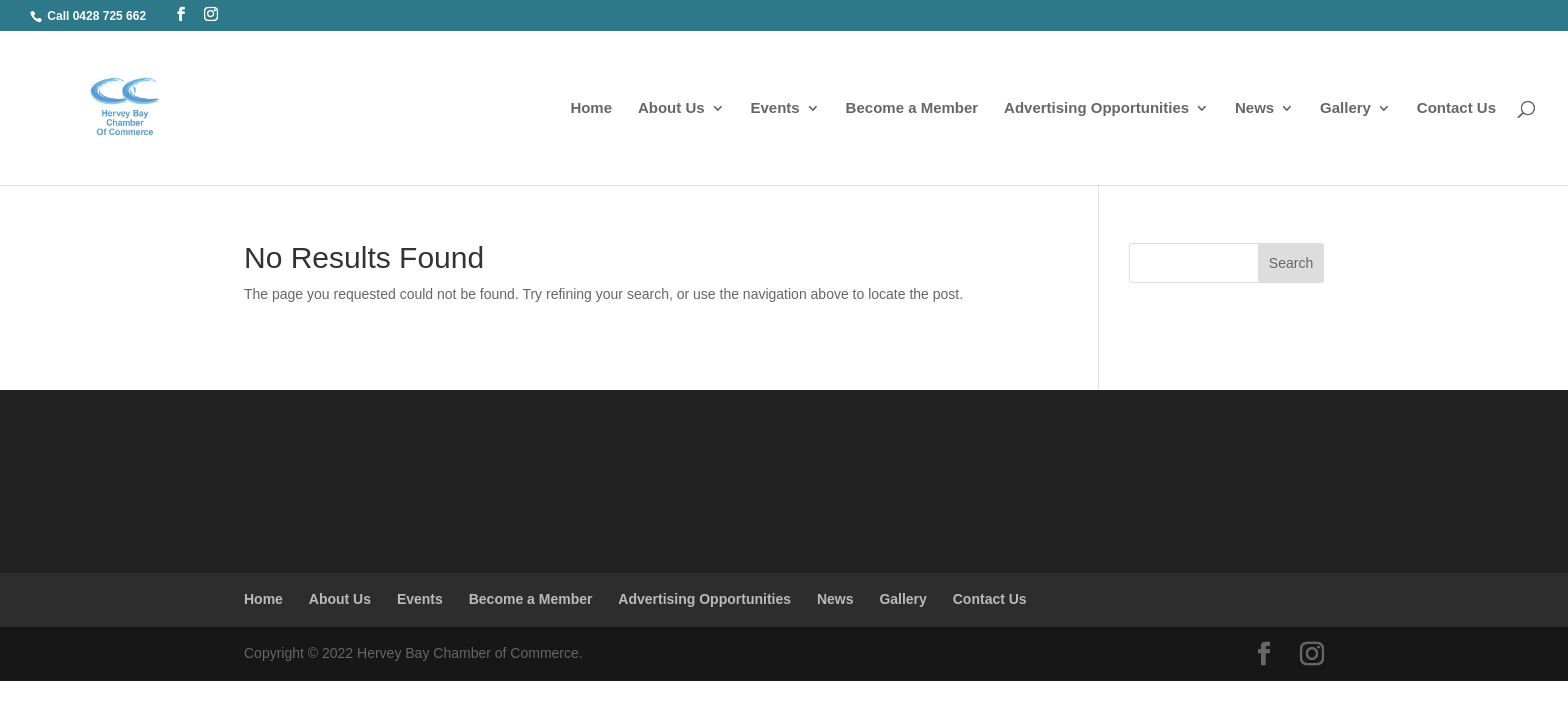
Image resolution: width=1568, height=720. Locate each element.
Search (1291, 263)
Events (775, 108)
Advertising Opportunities (1096, 108)
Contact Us (1456, 108)
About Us (671, 108)
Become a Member (912, 108)
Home (591, 108)
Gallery (1345, 108)
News (1254, 108)
